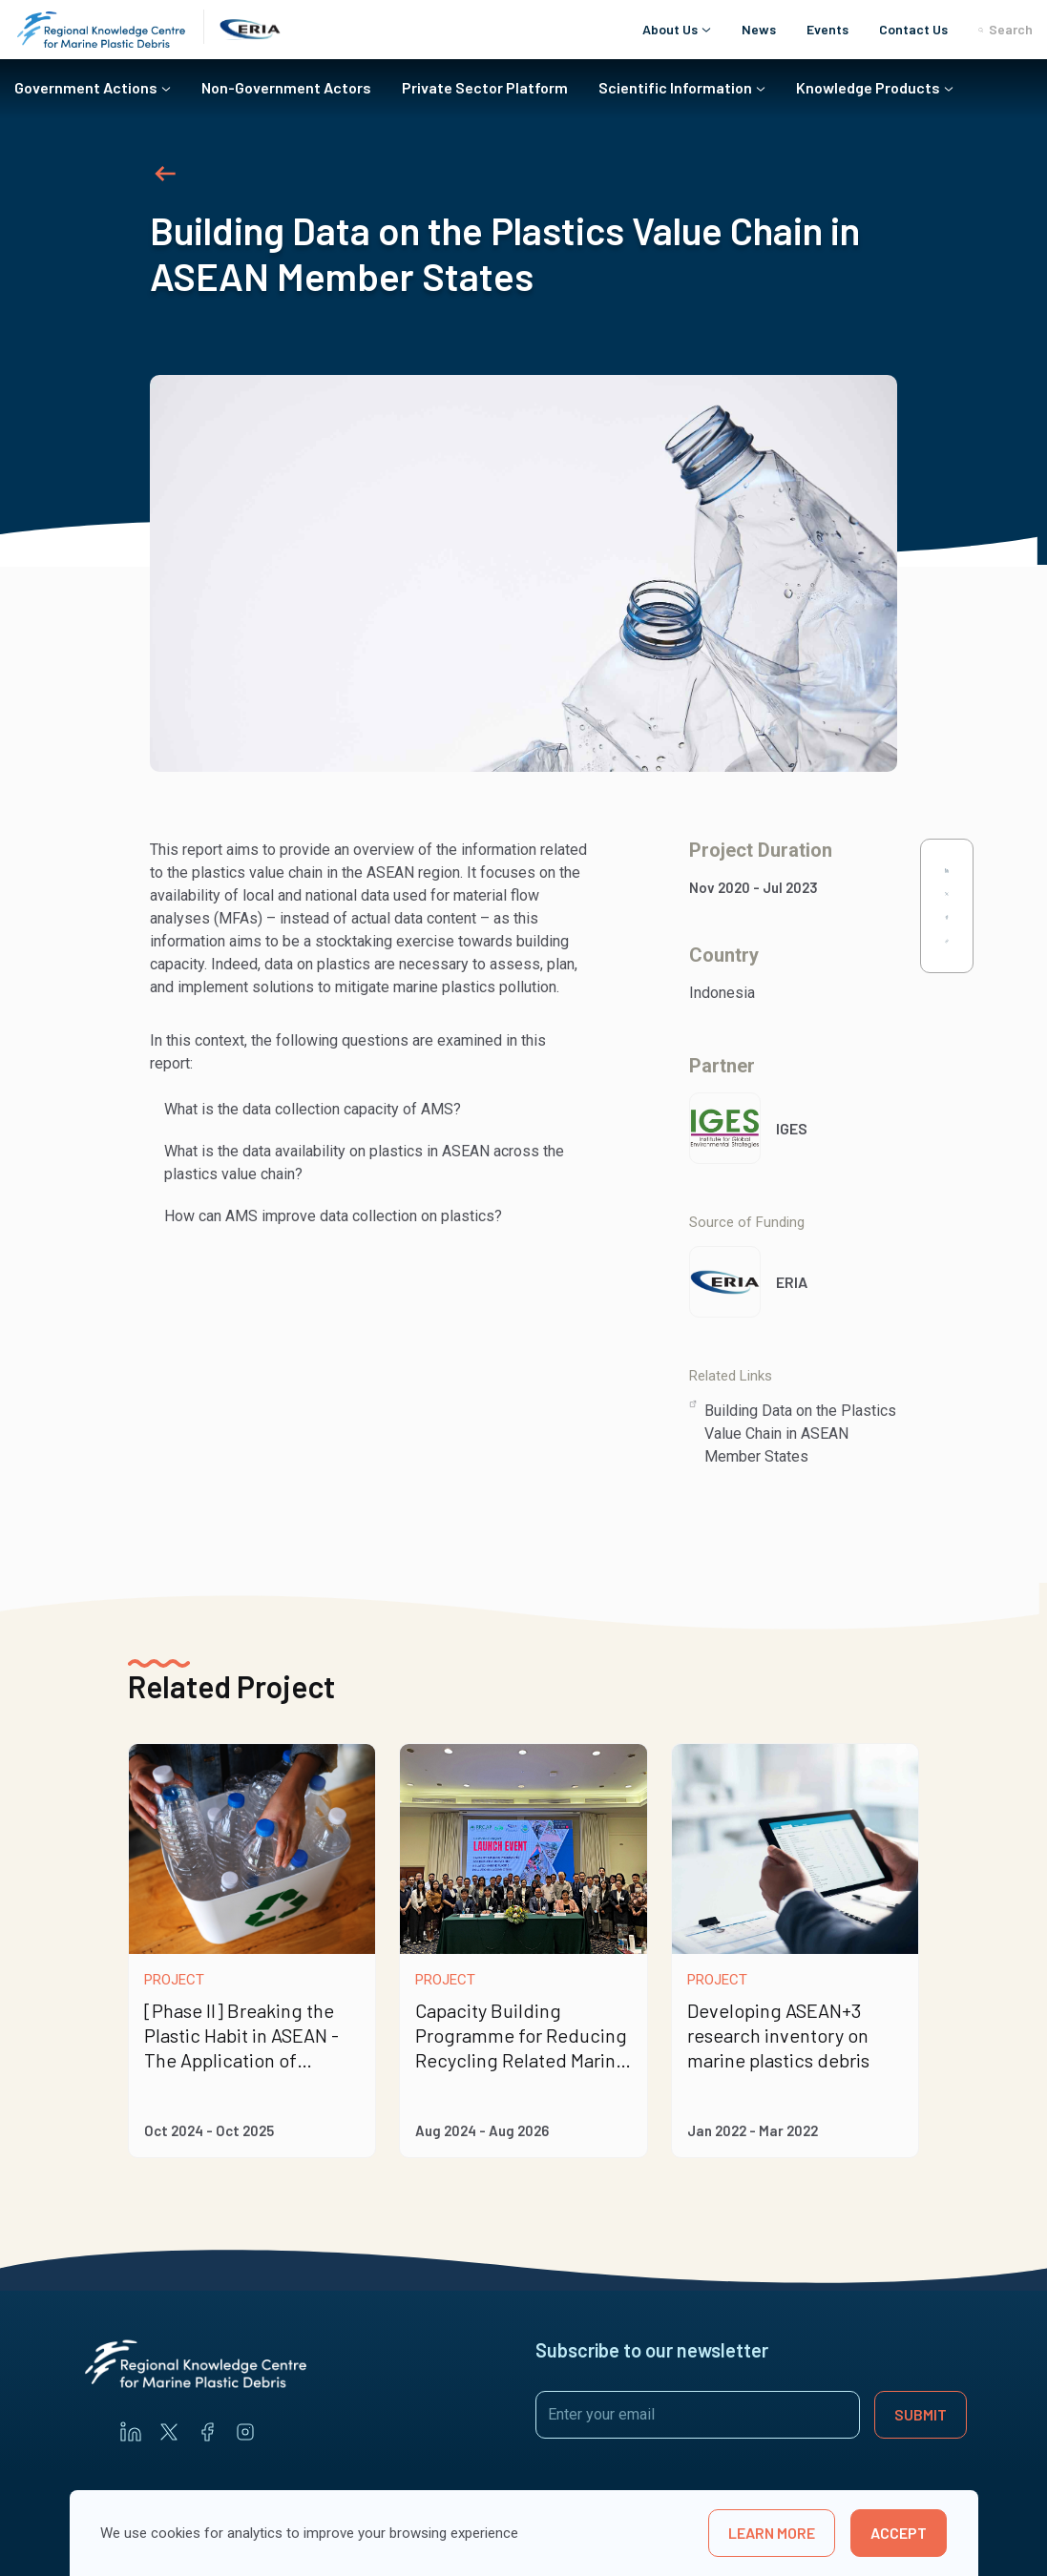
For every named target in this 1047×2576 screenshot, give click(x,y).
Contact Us (913, 29)
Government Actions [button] (85, 87)
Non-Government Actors (286, 87)
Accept (898, 2533)
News (759, 29)
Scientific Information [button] (675, 87)
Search (1005, 29)
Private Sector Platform (485, 87)
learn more (771, 2533)
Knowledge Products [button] (868, 87)
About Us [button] (670, 29)
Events (827, 29)
